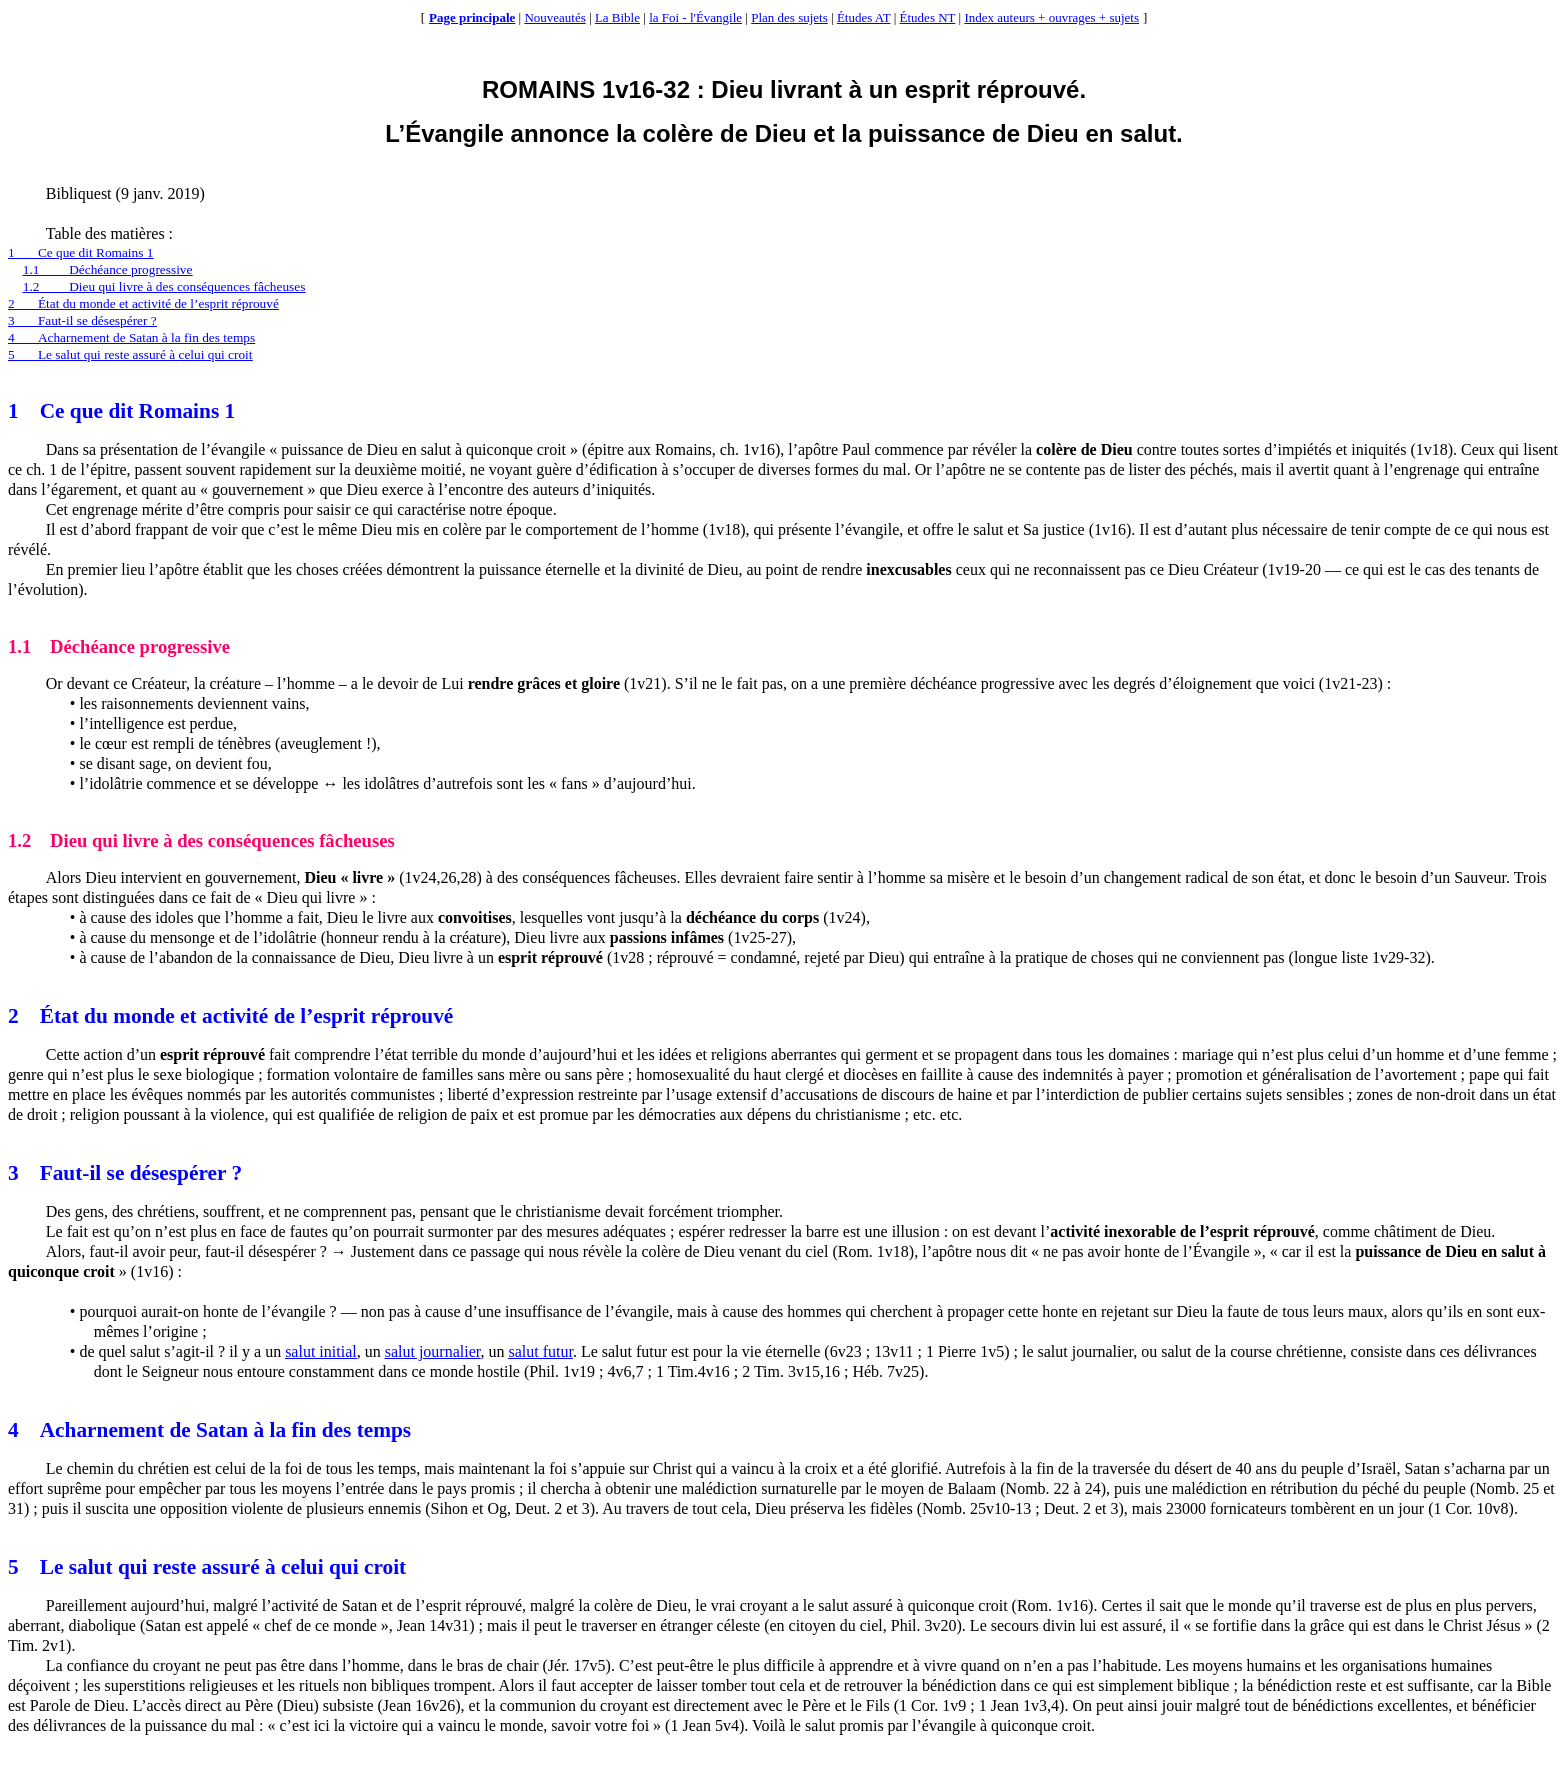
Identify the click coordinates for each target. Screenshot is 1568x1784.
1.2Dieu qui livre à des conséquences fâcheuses (164, 286)
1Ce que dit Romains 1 (80, 252)
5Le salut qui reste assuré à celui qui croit (130, 354)
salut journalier (433, 1351)
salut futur (540, 1351)
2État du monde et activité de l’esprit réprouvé (143, 303)
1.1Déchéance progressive (108, 269)
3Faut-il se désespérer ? (82, 320)
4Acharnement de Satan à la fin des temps (131, 337)
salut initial (321, 1351)
